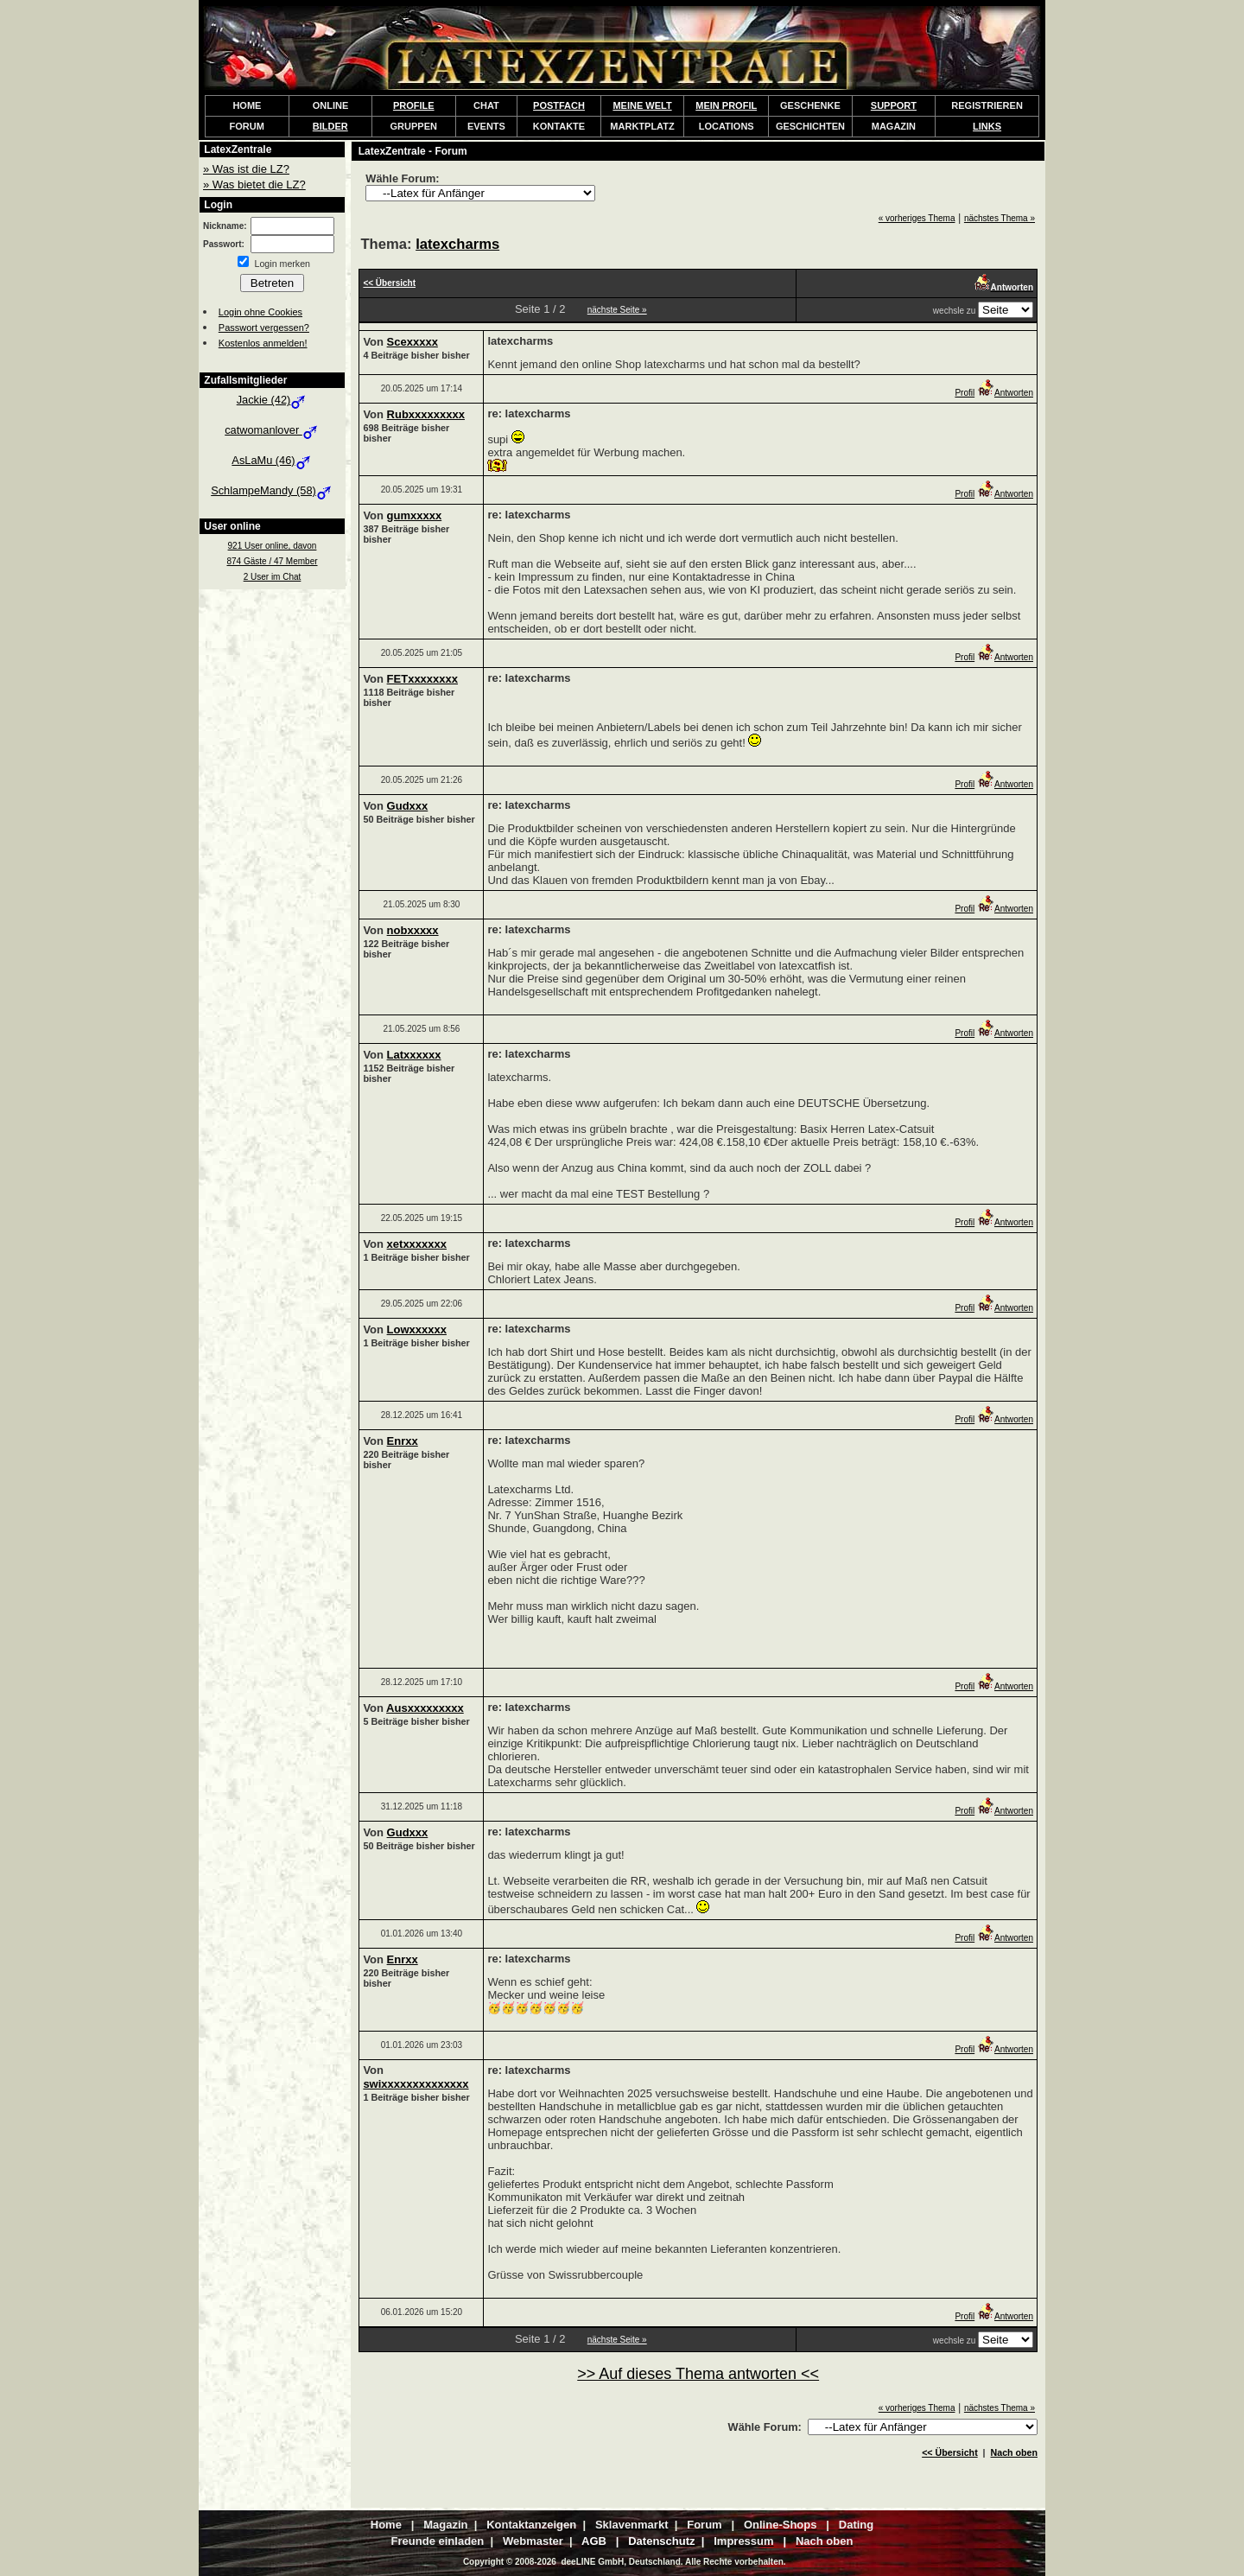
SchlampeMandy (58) (272, 490)
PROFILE (414, 105)
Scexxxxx (412, 341)
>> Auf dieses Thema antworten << (698, 2373)
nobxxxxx (413, 930)
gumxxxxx (414, 515)
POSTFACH (559, 105)
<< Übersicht (950, 2452)
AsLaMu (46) (272, 460)
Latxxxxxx (414, 1054)
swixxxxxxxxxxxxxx (415, 2083)
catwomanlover (272, 429)
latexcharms (457, 244)
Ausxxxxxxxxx (425, 1707)
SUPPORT (894, 105)
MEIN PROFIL (726, 105)
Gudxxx (407, 805)
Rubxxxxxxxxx (426, 414)
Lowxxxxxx (417, 1329)
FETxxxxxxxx (422, 678)
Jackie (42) (272, 399)
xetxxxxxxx (417, 1243)
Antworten (1005, 393)
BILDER (330, 126)
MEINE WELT (641, 105)
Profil (964, 393)
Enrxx (402, 1440)
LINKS (987, 126)
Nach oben (1014, 2452)
